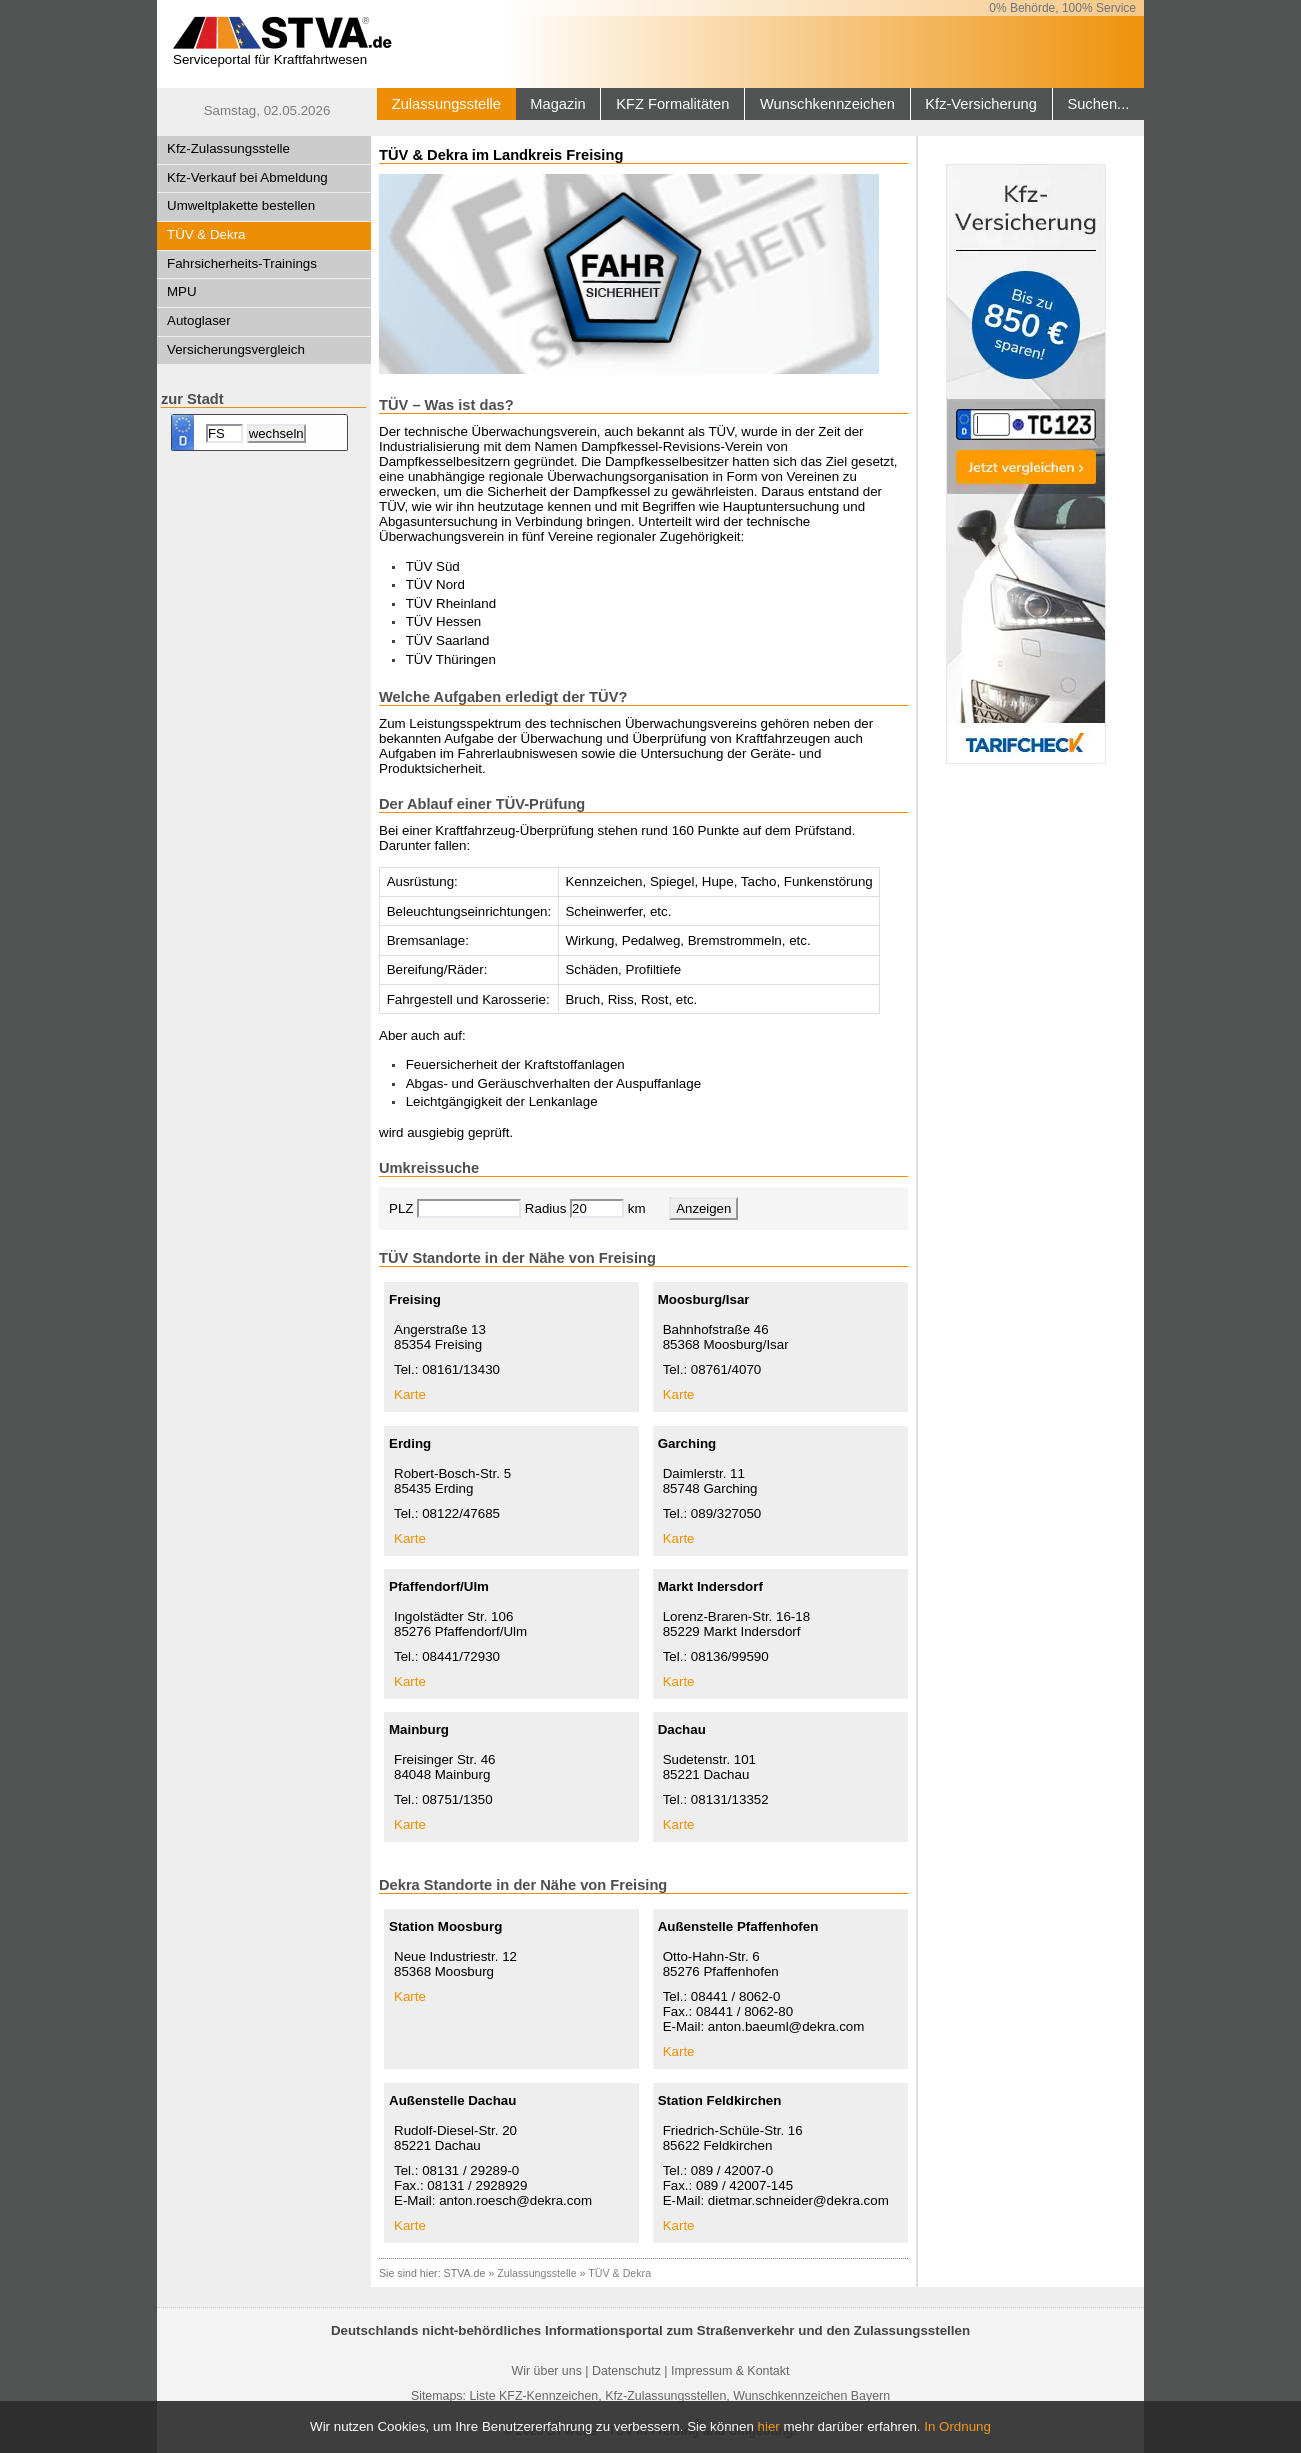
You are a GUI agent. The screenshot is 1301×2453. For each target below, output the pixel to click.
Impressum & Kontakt (730, 2371)
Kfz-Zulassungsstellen (665, 2396)
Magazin (557, 104)
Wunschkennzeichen (827, 104)
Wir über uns (547, 2371)
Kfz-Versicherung (981, 104)
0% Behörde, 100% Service (1062, 8)
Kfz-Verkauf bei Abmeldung (247, 177)
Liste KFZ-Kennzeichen (533, 2396)
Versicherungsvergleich (236, 349)
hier (769, 2426)
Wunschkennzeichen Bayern (811, 2396)
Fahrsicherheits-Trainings (242, 263)
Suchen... (1098, 104)
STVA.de (465, 2273)
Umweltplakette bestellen (241, 205)
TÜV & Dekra (206, 234)
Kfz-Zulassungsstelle (228, 148)
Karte (410, 1394)
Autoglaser (199, 320)
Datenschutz (626, 2371)
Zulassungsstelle (446, 104)
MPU (182, 291)
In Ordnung (957, 2426)
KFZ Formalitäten (672, 104)
